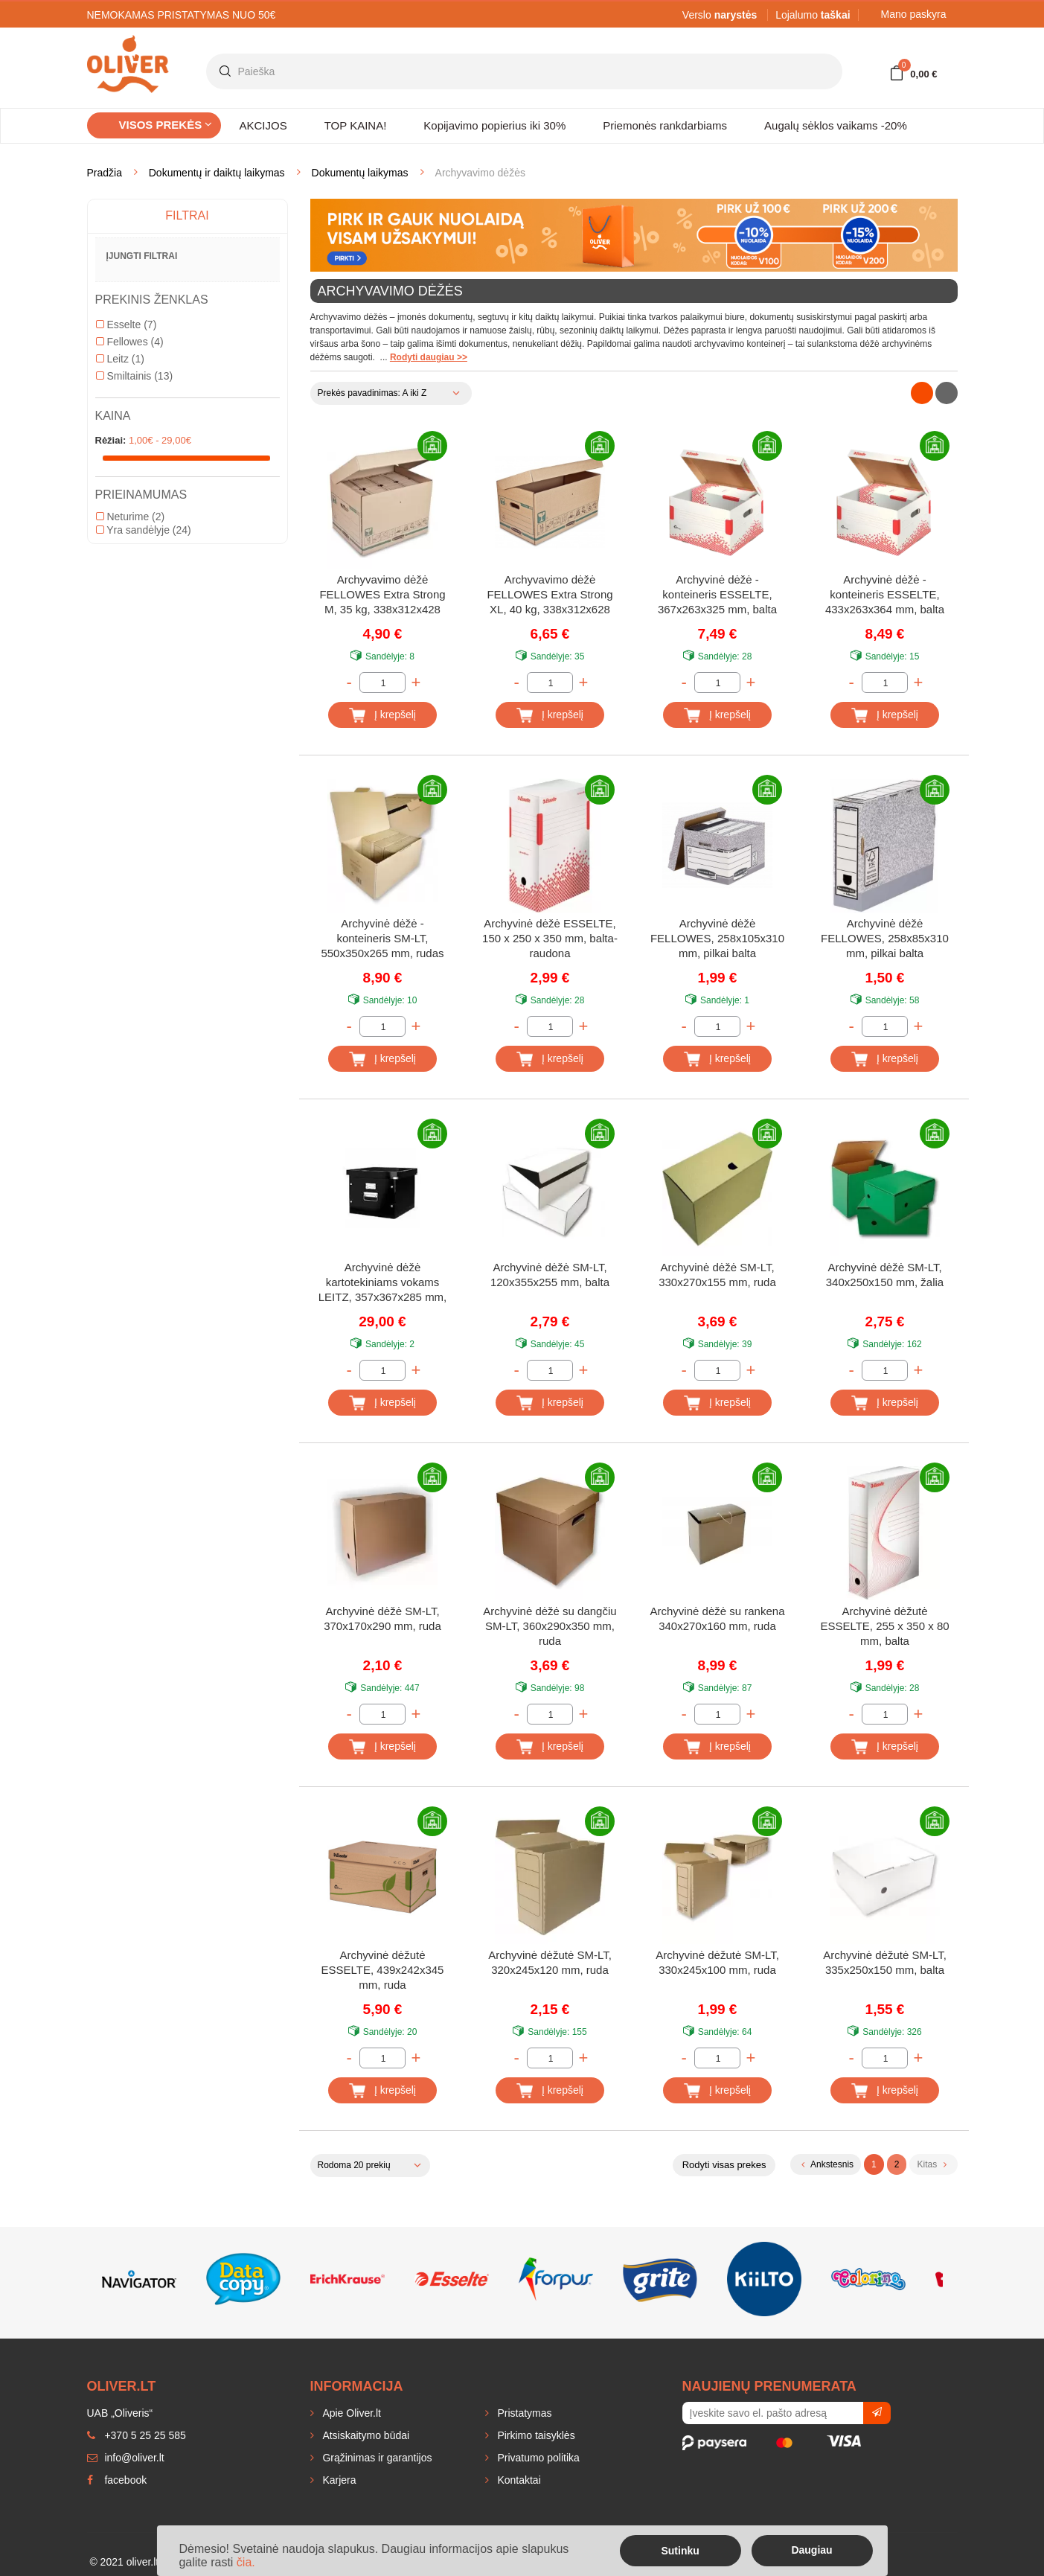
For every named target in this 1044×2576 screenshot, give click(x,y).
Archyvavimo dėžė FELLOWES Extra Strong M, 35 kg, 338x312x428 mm (382, 596)
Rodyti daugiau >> (428, 357)
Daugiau (811, 2550)
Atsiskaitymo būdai (365, 2435)
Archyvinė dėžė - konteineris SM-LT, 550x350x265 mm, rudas (382, 938)
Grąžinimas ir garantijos (376, 2458)
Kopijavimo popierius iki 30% (494, 125)
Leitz (120, 359)
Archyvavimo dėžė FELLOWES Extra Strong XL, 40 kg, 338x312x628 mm (549, 596)
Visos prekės (166, 124)
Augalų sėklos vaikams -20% (835, 125)
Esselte (126, 324)
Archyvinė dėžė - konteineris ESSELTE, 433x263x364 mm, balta (884, 594)
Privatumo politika (537, 2458)
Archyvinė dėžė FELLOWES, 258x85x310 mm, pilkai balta (885, 938)
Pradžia (104, 173)
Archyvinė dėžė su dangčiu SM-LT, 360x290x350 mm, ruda (549, 1626)
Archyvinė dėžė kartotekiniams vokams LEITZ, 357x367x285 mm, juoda (382, 1283)
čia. (246, 2562)
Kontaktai (518, 2480)
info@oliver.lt (125, 2458)
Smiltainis (134, 376)
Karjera (338, 2480)
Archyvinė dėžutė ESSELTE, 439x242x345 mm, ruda (382, 1970)
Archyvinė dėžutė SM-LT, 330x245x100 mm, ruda (717, 1962)
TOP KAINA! (355, 125)
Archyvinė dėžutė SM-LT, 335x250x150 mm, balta (885, 1962)
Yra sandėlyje (143, 530)
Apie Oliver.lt (350, 2413)
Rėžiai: (111, 440)
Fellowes (130, 342)
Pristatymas (523, 2413)
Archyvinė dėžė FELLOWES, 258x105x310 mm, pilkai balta (717, 938)
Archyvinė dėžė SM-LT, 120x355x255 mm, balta (549, 1274)
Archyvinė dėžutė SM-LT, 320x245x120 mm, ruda (550, 1962)
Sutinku (680, 2551)
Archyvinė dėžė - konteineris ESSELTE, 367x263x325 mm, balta (717, 594)
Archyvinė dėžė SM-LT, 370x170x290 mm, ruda (382, 1618)
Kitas (931, 2164)
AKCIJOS (263, 125)
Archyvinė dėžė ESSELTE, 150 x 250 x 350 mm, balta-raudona (550, 938)
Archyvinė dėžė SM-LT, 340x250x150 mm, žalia (885, 1274)
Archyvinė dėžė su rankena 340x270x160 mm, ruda (717, 1618)
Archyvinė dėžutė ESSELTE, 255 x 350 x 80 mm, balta (884, 1626)
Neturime (130, 516)
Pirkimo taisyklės (535, 2435)
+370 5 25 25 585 (136, 2435)
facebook (117, 2480)
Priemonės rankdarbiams (665, 125)
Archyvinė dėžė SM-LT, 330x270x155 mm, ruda (717, 1274)
